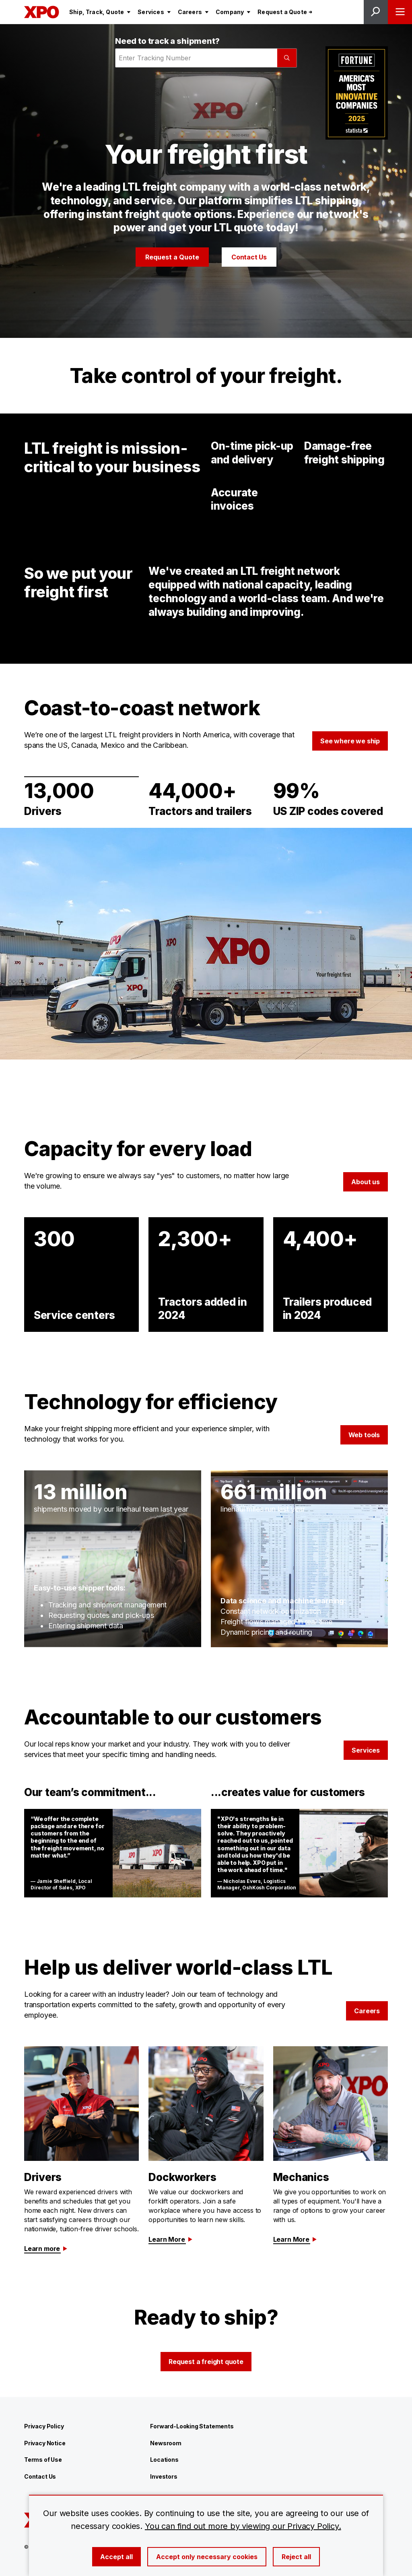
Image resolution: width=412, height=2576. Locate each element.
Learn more (46, 2248)
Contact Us (249, 257)
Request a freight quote (206, 2362)
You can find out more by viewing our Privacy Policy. (243, 2526)
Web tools (364, 1435)
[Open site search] (376, 12)
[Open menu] (400, 12)
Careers (367, 2011)
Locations (164, 2459)
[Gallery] (206, 944)
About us (365, 1182)
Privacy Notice (44, 2443)
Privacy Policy (44, 2426)
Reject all (296, 2557)
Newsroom (165, 2443)
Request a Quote (172, 257)
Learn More (170, 2239)
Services (366, 1750)
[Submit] (287, 58)
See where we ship (350, 741)
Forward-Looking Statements (191, 2426)
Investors (163, 2476)
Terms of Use (43, 2459)
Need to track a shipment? (167, 41)
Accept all (116, 2557)
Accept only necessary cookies (207, 2557)
